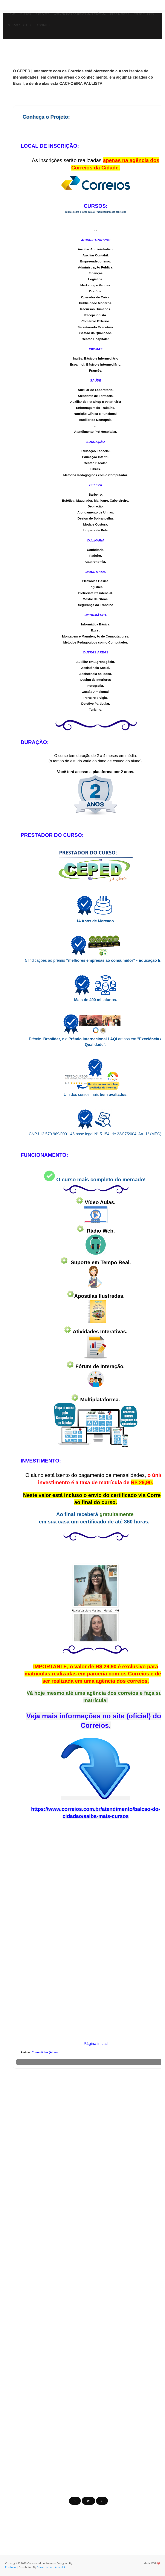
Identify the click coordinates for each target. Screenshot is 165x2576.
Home (11, 14)
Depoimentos (119, 14)
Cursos (25, 14)
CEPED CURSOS (144, 14)
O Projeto (42, 14)
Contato (43, 25)
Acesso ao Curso (20, 25)
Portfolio (10, 2567)
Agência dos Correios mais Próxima (80, 14)
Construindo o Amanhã (51, 2567)
